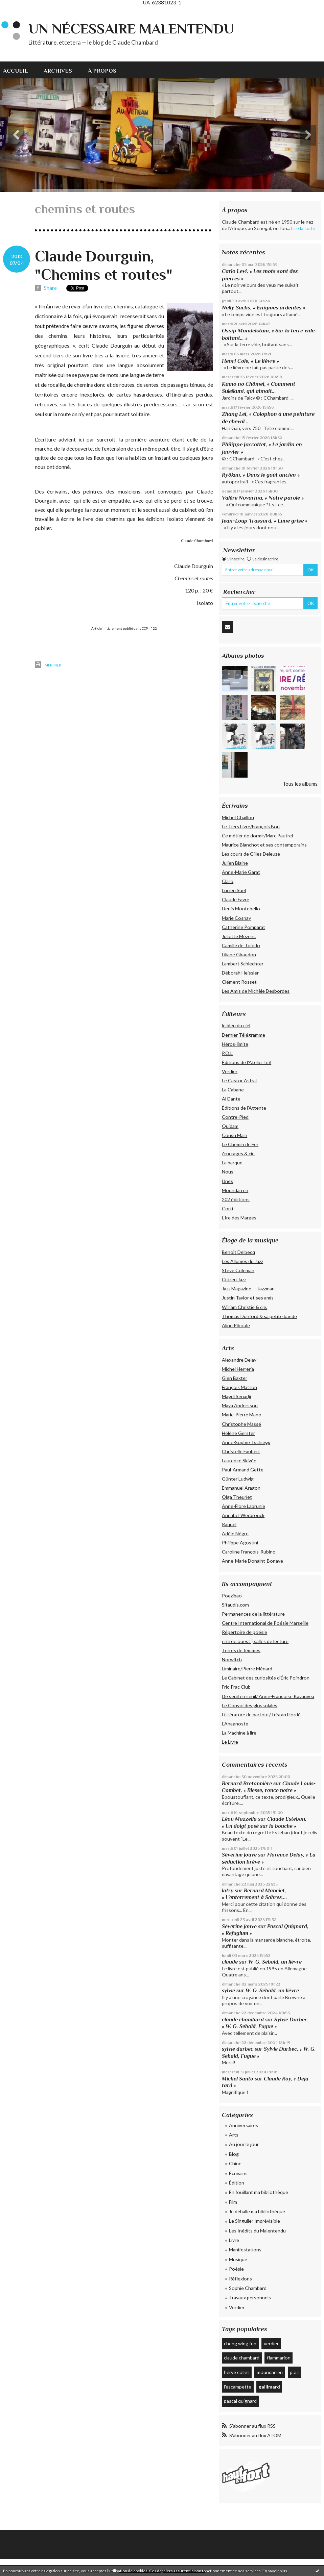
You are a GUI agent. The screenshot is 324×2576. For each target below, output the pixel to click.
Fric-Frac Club (236, 1687)
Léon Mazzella (239, 1819)
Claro (227, 881)
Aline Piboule (236, 1325)
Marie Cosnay (236, 918)
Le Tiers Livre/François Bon (251, 826)
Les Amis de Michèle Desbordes (256, 991)
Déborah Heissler (240, 973)
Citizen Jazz (234, 1279)
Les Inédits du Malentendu (257, 2230)
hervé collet (236, 2372)
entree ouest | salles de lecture (255, 1641)
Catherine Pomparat (243, 927)
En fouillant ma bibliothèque (258, 2192)
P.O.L (227, 1053)
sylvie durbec (237, 2049)
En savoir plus (274, 2570)
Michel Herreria (238, 1369)
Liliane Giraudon (239, 954)
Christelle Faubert (241, 1451)
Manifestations (245, 2249)
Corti (227, 1208)
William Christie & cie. (244, 1307)
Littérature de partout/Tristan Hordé (261, 1714)
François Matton (239, 1387)
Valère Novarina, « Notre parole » (263, 498)
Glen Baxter (234, 1378)
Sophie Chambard (248, 2288)
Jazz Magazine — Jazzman (248, 1288)
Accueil (15, 71)
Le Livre (230, 1742)
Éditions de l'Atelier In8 (246, 1062)
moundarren (270, 2372)
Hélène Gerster (238, 1433)
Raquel (229, 1524)
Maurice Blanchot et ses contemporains (264, 845)
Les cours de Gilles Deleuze (251, 854)
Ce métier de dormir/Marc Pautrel (257, 835)
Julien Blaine (235, 863)
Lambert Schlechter (242, 963)
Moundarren (235, 1190)
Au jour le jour (244, 2144)
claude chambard (243, 2019)
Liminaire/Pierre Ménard (247, 1668)
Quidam (230, 1126)
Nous (227, 1172)
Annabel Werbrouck (243, 1515)
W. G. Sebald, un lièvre (275, 1962)
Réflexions (240, 2278)
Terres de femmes (241, 1650)
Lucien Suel (234, 890)
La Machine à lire (239, 1733)
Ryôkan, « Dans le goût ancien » (261, 475)
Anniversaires (243, 2125)
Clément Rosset (239, 982)
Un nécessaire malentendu (131, 28)
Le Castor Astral (239, 1080)
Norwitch (232, 1659)
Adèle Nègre (235, 1533)
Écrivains (238, 2173)
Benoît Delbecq (238, 1252)
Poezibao (232, 1595)
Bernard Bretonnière (247, 1783)
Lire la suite (303, 228)
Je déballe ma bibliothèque (257, 2211)
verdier (271, 2343)
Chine (235, 2163)
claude (230, 1962)
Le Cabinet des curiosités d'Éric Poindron (265, 1678)
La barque (232, 1162)
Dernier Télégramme (243, 1035)
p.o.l (294, 2372)
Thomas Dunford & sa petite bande (259, 1316)
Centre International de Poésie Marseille (265, 1623)
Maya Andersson (240, 1405)
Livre (234, 2240)
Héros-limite (235, 1044)
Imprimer (48, 665)
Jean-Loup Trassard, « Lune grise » (264, 520)
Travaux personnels (250, 2297)
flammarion (279, 2357)
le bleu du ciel (236, 1025)
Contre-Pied (235, 1117)
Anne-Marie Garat (241, 872)
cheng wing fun (240, 2343)
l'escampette (237, 2387)
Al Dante (231, 1099)
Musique (238, 2259)
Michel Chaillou (238, 817)
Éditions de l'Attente (244, 1108)
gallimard (269, 2387)
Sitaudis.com (235, 1605)
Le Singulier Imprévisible (254, 2221)
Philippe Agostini (240, 1542)
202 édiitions (236, 1199)
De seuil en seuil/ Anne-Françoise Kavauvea (268, 1696)
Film (233, 2202)
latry (227, 1890)
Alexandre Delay (239, 1360)
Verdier (229, 1071)
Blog (234, 2154)
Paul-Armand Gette (242, 1469)
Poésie (236, 2269)
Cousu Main (234, 1135)
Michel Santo (237, 2078)
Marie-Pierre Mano (241, 1414)
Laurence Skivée (239, 1460)
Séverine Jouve (239, 1855)
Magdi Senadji (236, 1396)
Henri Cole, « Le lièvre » (250, 361)
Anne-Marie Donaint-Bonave (252, 1561)
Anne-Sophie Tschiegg (246, 1442)
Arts (233, 2135)
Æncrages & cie (238, 1153)
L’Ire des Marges (239, 1217)
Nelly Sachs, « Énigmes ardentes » (263, 307)
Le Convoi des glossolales (249, 1705)
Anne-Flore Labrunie (243, 1506)
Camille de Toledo (241, 945)
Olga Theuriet (237, 1497)
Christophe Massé (241, 1424)
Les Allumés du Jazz (242, 1261)
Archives (58, 71)
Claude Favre (235, 899)
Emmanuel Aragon (241, 1488)
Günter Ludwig (238, 1479)
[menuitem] (19, 69)
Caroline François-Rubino (249, 1552)
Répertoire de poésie (244, 1632)
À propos (102, 71)
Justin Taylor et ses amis (248, 1297)
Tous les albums (300, 784)
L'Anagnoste (235, 1723)
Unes (227, 1181)
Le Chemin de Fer (240, 1144)
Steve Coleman (238, 1270)
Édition (236, 2183)
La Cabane (233, 1089)
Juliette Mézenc (239, 936)
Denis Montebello (241, 908)
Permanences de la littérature (253, 1614)
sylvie (228, 1990)
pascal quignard (240, 2401)
